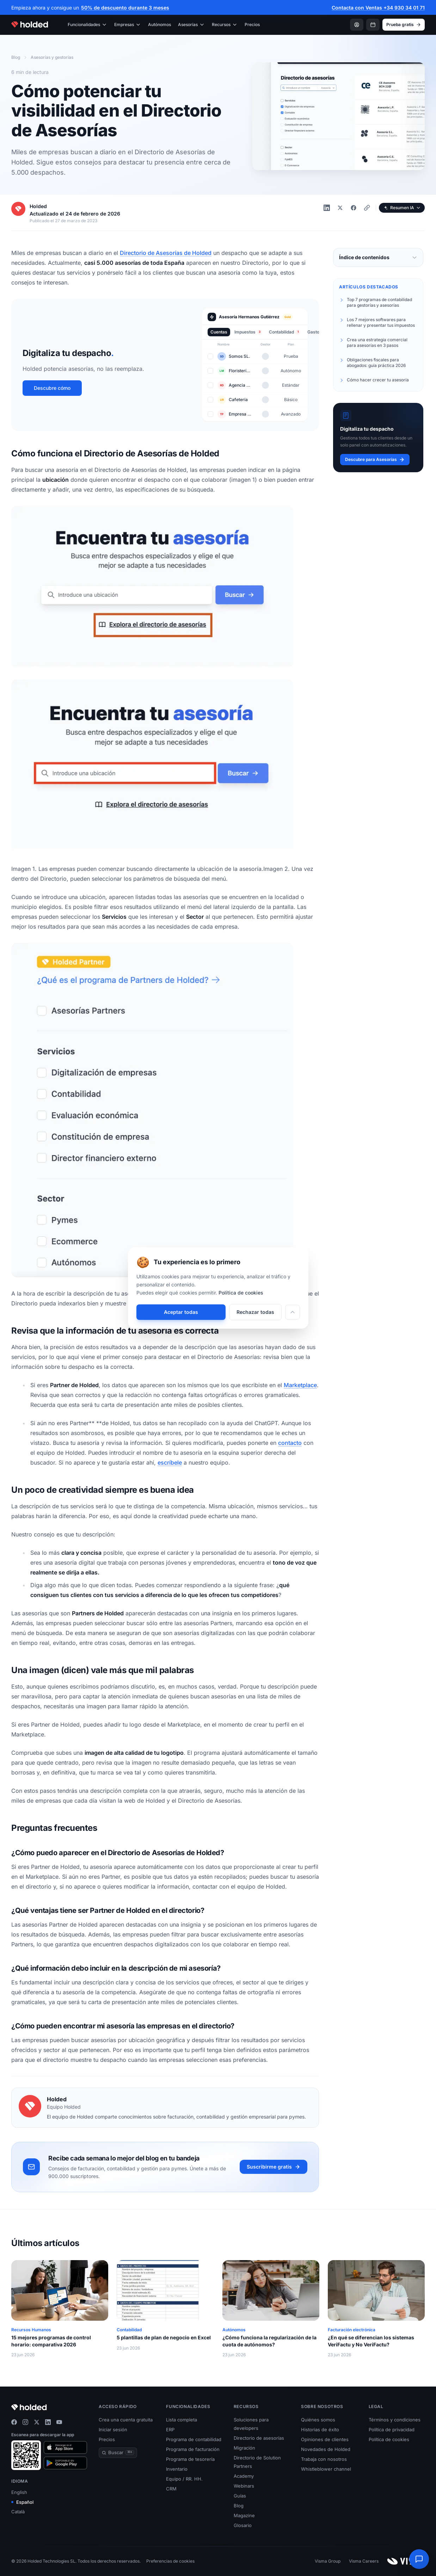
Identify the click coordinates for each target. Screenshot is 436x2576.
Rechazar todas (255, 1312)
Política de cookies (241, 1293)
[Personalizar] (292, 1312)
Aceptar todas (181, 1312)
